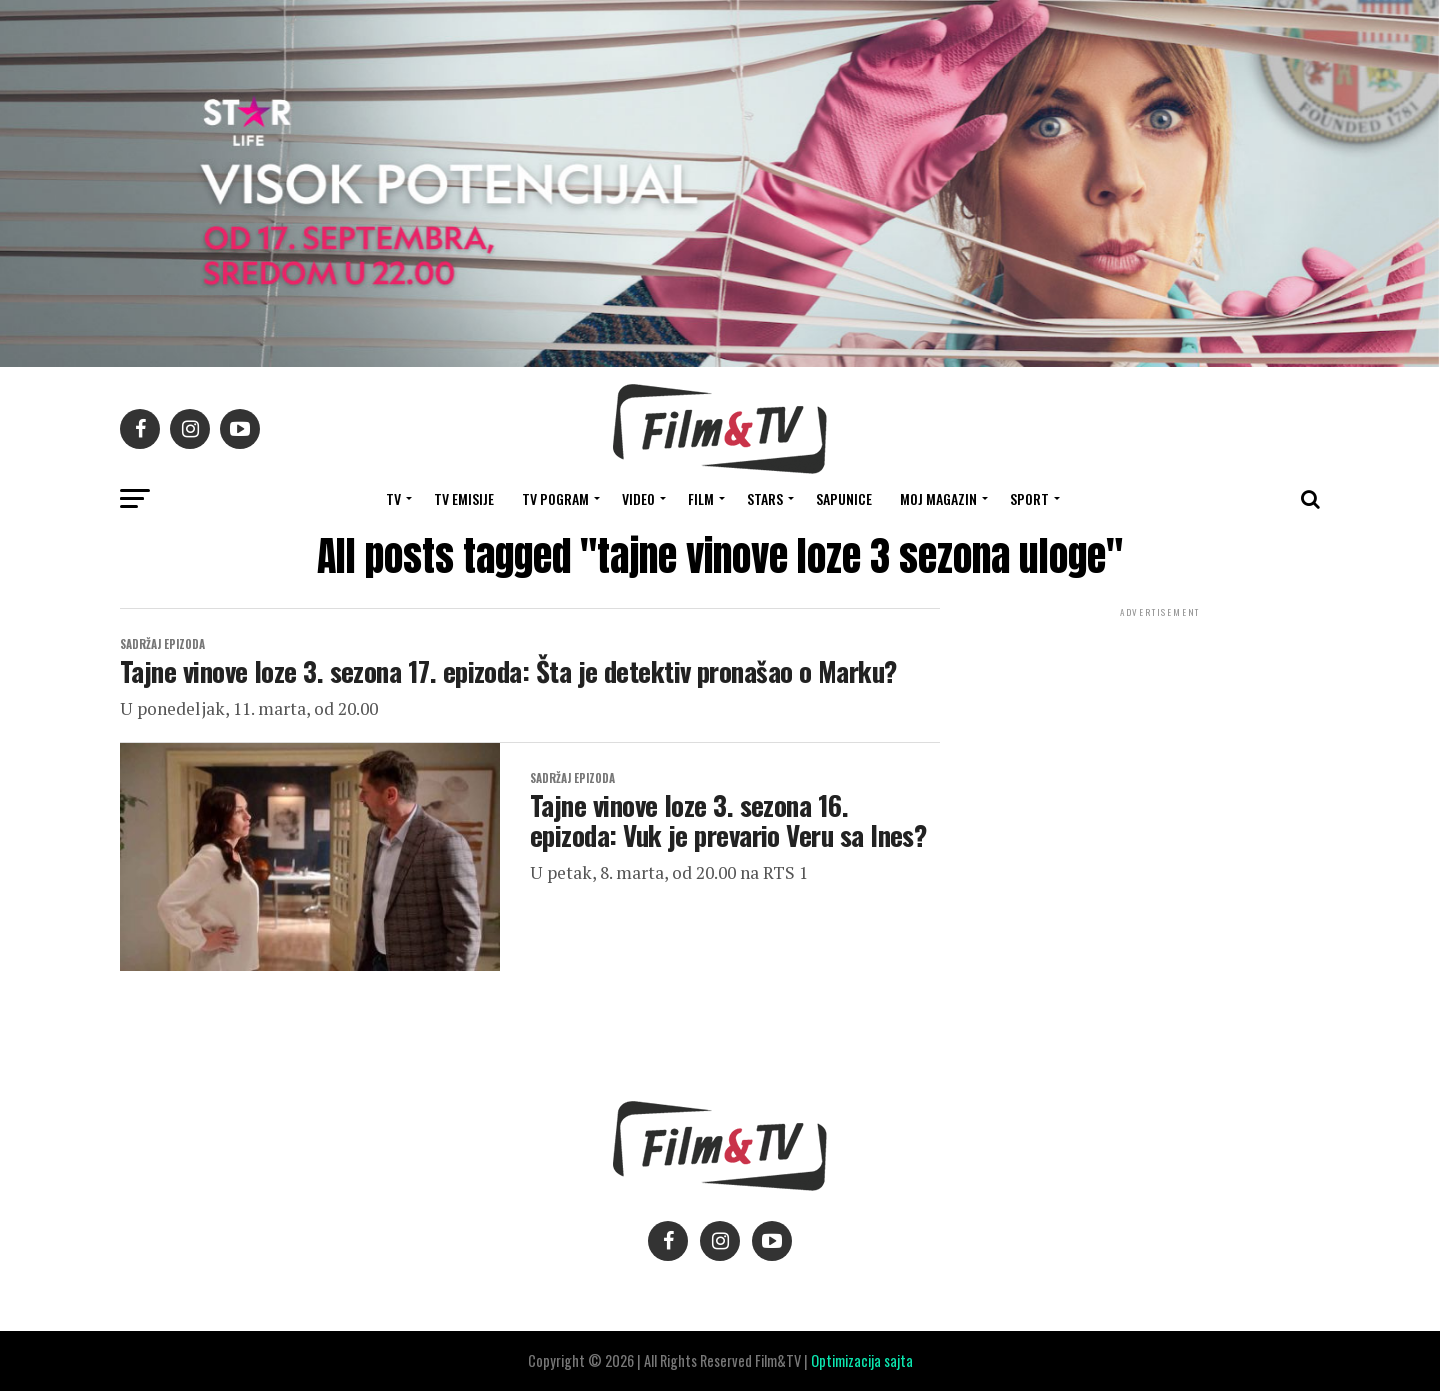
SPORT (1029, 498)
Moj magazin (938, 498)
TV (393, 498)
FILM (701, 498)
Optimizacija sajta (862, 1360)
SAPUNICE (844, 498)
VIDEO (638, 498)
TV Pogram (555, 498)
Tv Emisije (464, 498)
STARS (765, 498)
